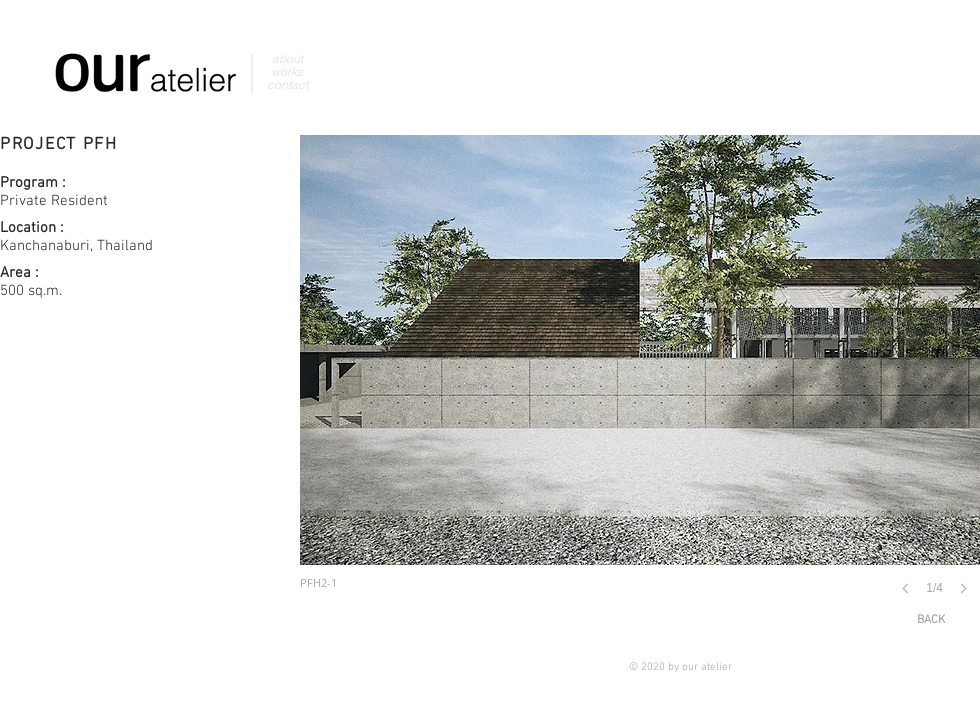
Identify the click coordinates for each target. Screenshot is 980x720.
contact (287, 84)
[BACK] (931, 620)
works (287, 71)
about (287, 58)
